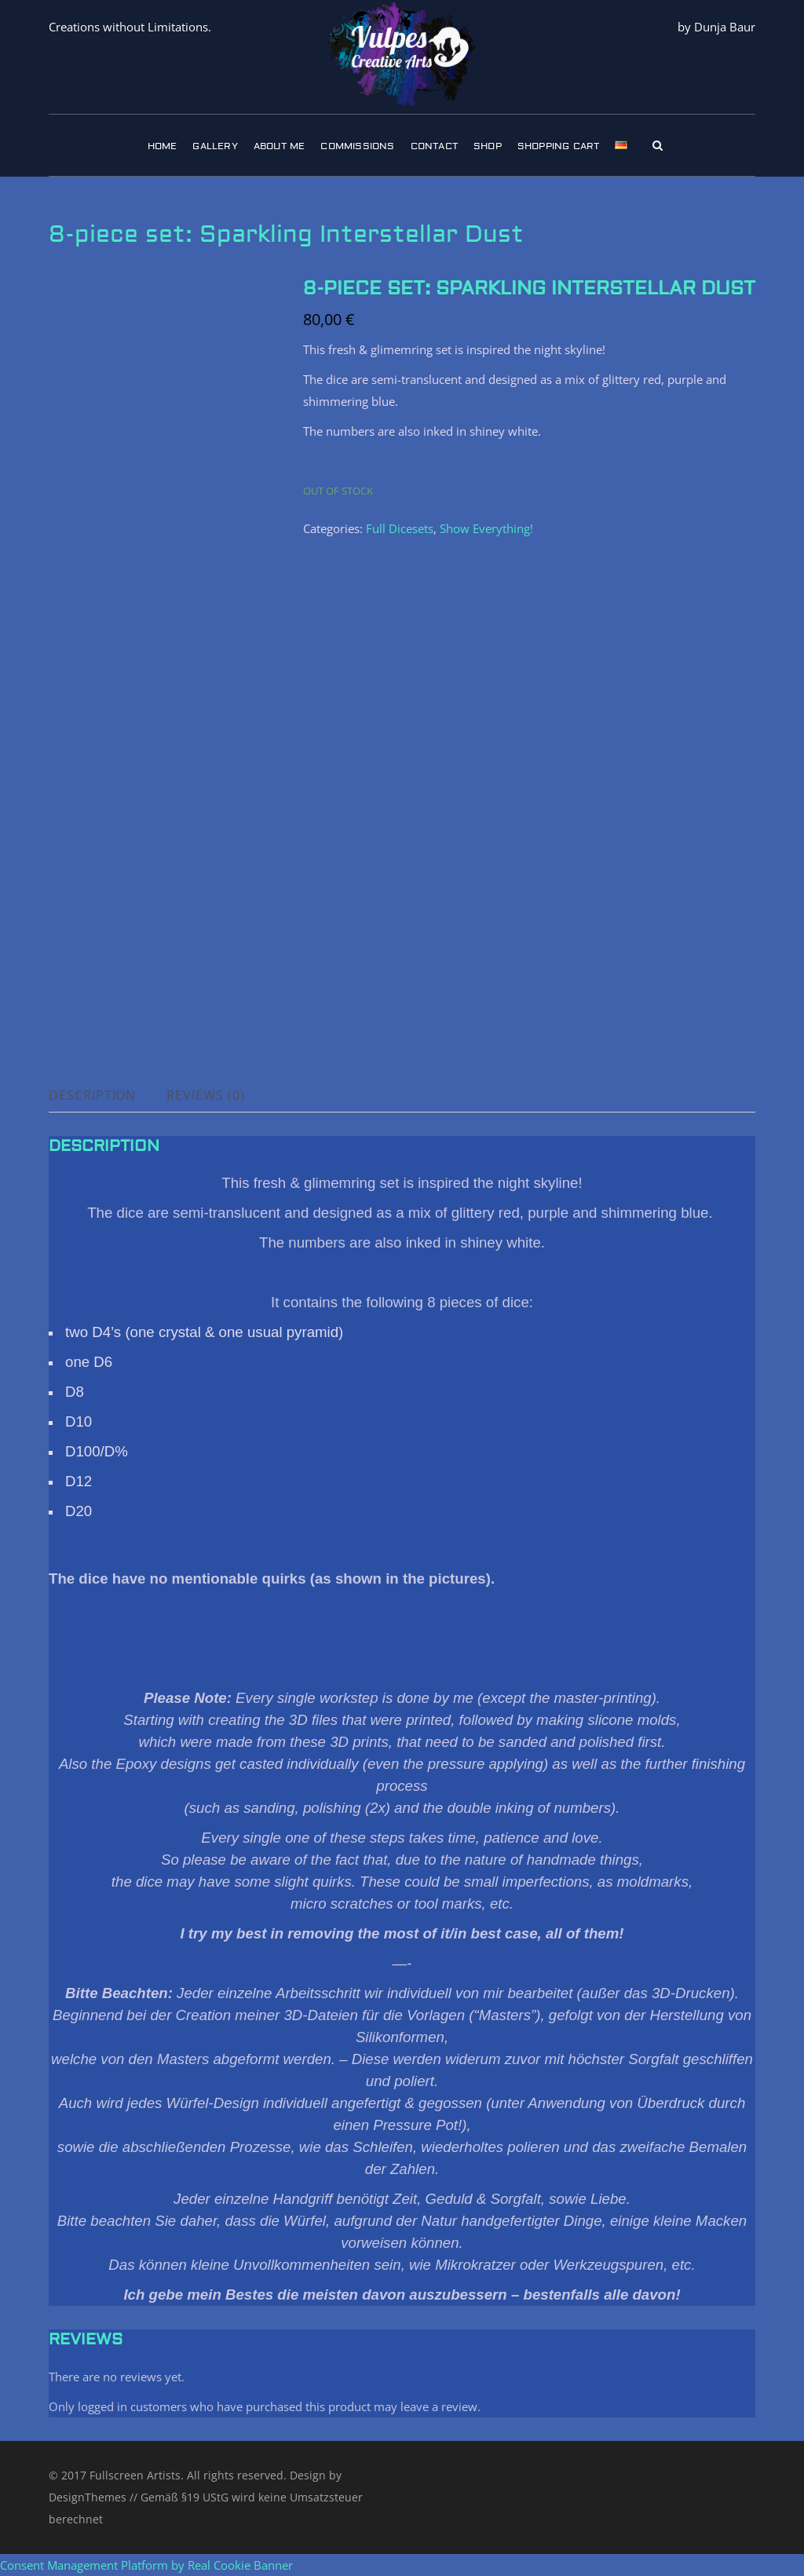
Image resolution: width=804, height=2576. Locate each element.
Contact (434, 146)
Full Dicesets (399, 528)
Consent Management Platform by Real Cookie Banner (146, 2565)
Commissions (357, 146)
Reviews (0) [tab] (206, 1095)
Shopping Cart (558, 146)
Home (162, 146)
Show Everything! (486, 528)
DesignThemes (87, 2497)
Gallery (214, 146)
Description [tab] (93, 1095)
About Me (279, 146)
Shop (487, 146)
